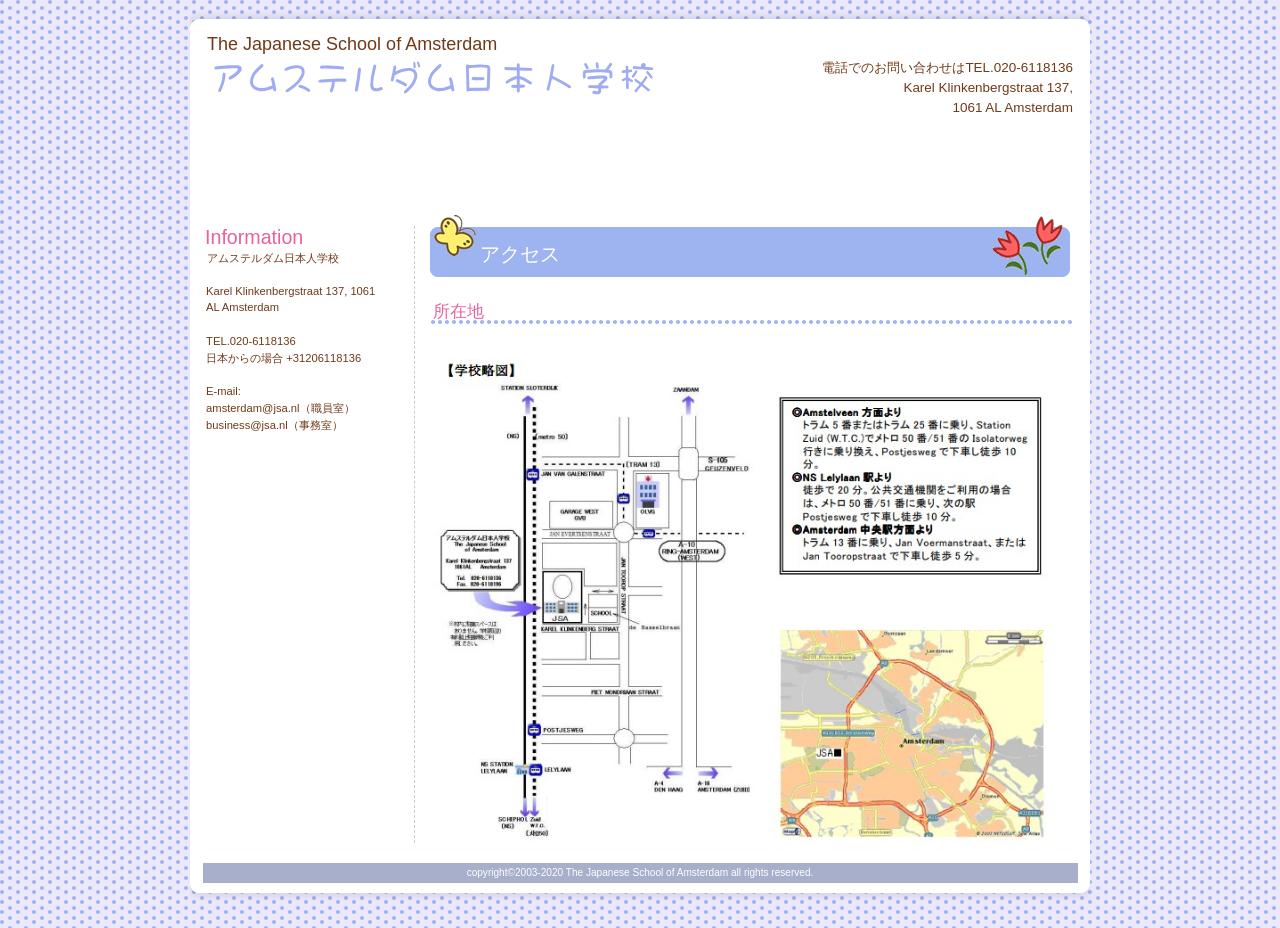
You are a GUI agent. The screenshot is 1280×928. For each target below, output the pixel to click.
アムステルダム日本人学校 (448, 77)
